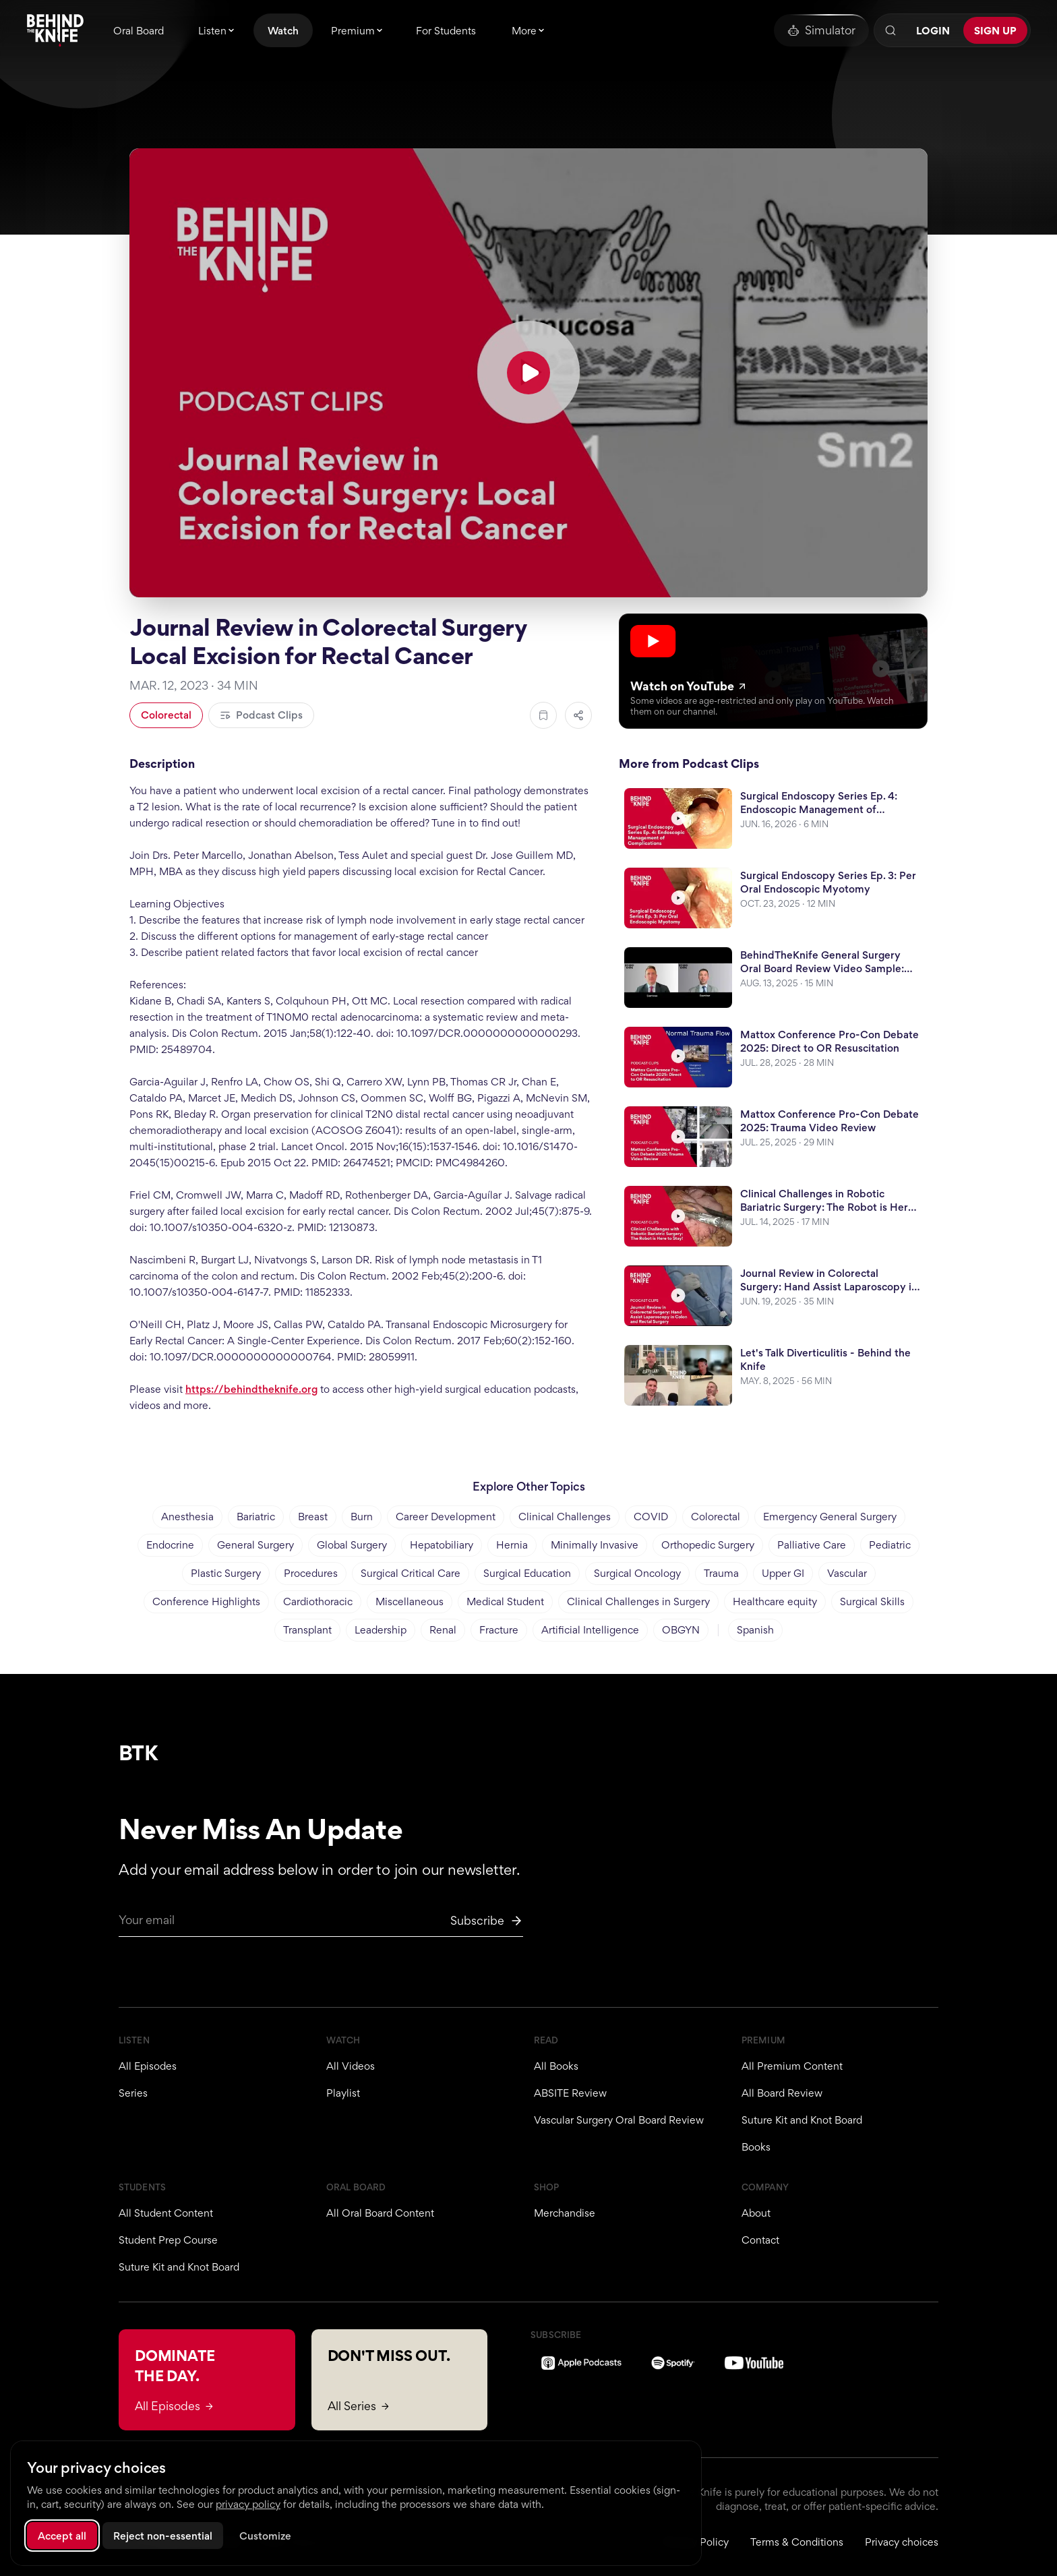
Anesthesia (187, 1516)
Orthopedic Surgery (707, 1544)
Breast (313, 1516)
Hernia (512, 1544)
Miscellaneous (409, 1601)
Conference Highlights (206, 1601)
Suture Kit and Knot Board (802, 2120)
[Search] (890, 30)
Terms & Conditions (796, 2542)
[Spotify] (673, 2362)
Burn (362, 1516)
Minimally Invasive (594, 1544)
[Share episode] (578, 715)
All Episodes (148, 2066)
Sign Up (995, 30)
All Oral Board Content (380, 2213)
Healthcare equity (775, 1601)
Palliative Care (811, 1544)
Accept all (62, 2535)
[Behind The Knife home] (55, 30)
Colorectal (166, 715)
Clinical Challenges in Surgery (638, 1601)
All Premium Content (792, 2066)
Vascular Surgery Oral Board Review (619, 2120)
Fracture (498, 1629)
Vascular (847, 1573)
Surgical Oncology (637, 1573)
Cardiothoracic (318, 1601)
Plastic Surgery (226, 1573)
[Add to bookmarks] (543, 715)
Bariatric (256, 1516)
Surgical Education (527, 1573)
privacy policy (248, 2504)
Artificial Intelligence (590, 1629)
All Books (556, 2066)
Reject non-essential (162, 2535)
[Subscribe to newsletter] (486, 1921)
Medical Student (505, 1601)
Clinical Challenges (564, 1516)
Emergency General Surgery (830, 1516)
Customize (265, 2535)
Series (133, 2093)
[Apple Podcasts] (581, 2362)
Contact (760, 2240)
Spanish (755, 1629)
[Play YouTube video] (528, 372)
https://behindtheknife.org (251, 1389)
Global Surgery (352, 1544)
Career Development (445, 1516)
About (756, 2213)
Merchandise (564, 2213)
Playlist (343, 2093)
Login (933, 30)
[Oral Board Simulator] (821, 30)
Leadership (380, 1629)
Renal (442, 1629)
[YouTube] (754, 2362)
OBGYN (681, 1629)
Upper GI (783, 1573)
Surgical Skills (872, 1601)
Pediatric (890, 1544)
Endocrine (170, 1544)
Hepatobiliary (441, 1544)
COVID (651, 1516)
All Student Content (166, 2213)
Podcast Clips (261, 715)
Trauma (721, 1573)
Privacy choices (901, 2542)
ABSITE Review (570, 2093)
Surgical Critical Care (410, 1573)
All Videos (350, 2066)
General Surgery (255, 1544)
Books (756, 2146)
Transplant (307, 1629)
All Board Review (782, 2093)
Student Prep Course (168, 2240)
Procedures (311, 1573)
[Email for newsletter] (321, 1924)
